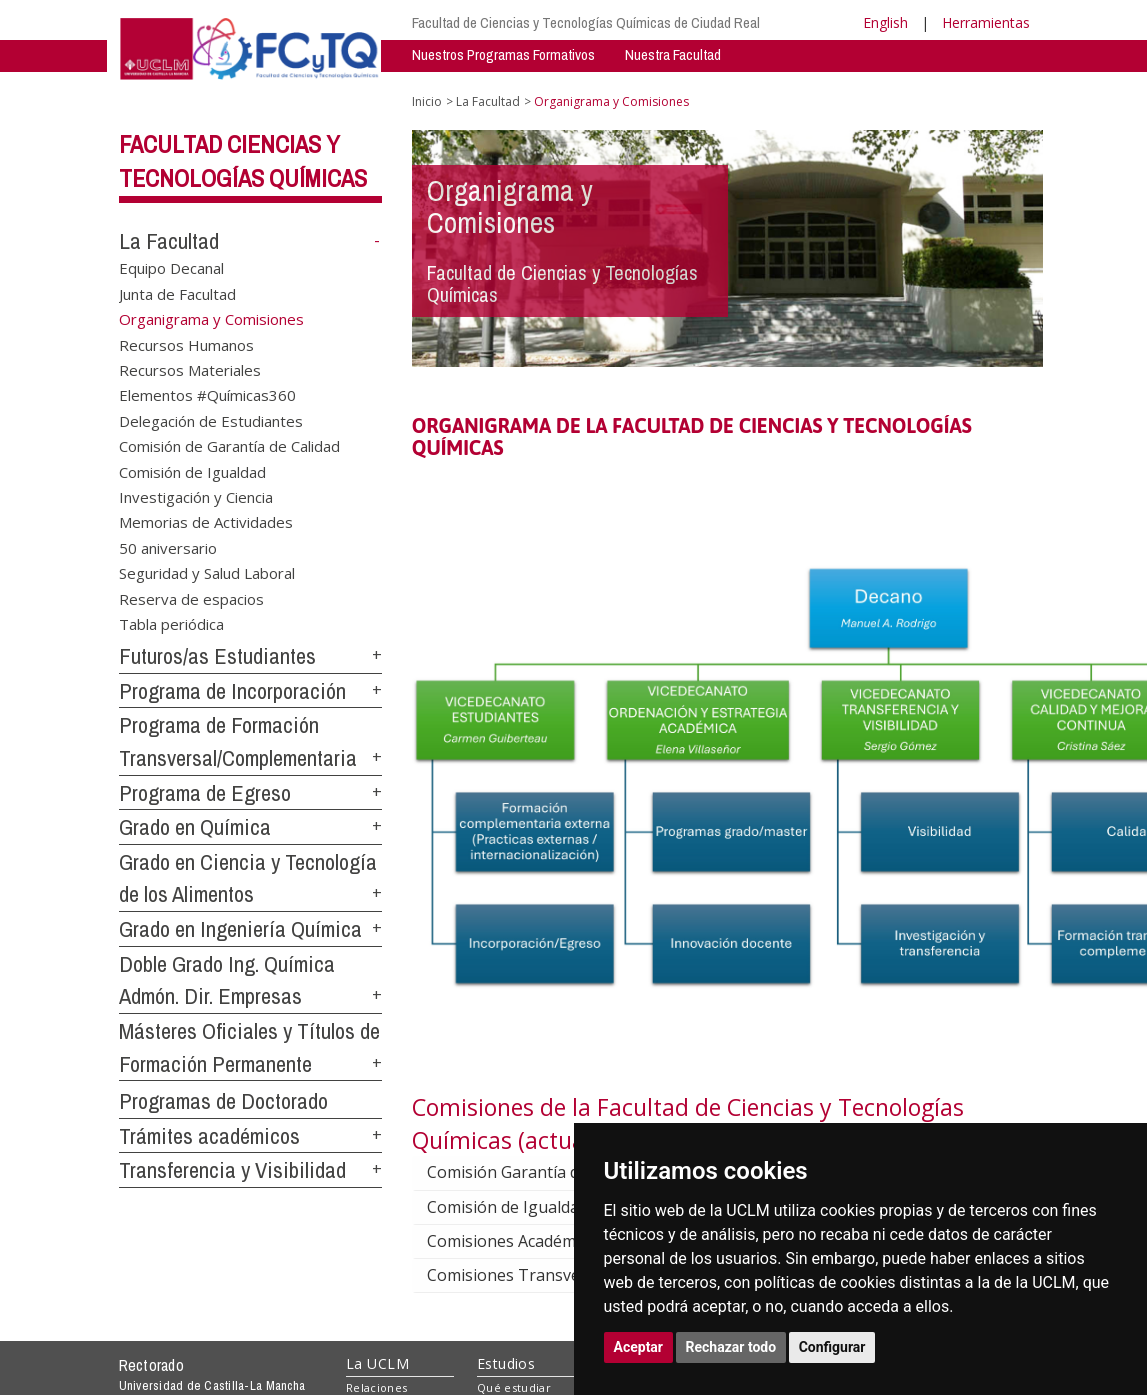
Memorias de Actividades (206, 522)
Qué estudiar (514, 1387)
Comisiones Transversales (542, 1275)
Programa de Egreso (205, 793)
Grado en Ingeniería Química (240, 929)
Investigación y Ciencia (196, 497)
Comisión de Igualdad (192, 471)
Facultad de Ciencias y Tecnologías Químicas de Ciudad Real (586, 22)
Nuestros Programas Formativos (503, 54)
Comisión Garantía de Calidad (552, 1172)
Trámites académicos (209, 1136)
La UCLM (377, 1363)
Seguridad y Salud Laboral (207, 573)
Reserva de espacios (191, 598)
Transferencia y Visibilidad (232, 1170)
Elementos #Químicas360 (207, 395)
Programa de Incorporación (232, 691)
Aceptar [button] (639, 1347)
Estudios (506, 1363)
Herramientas (986, 22)
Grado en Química (195, 827)
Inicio (427, 101)
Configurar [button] (832, 1347)
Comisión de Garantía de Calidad (229, 446)
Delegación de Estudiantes (211, 420)
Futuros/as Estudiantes (217, 656)
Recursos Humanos (186, 344)
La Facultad (169, 241)
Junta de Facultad (177, 293)
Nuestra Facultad (673, 54)
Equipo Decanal (171, 268)
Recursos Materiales (190, 369)
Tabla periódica (171, 624)
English (885, 22)
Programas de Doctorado (223, 1101)
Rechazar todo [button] (731, 1347)
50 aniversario (168, 547)
